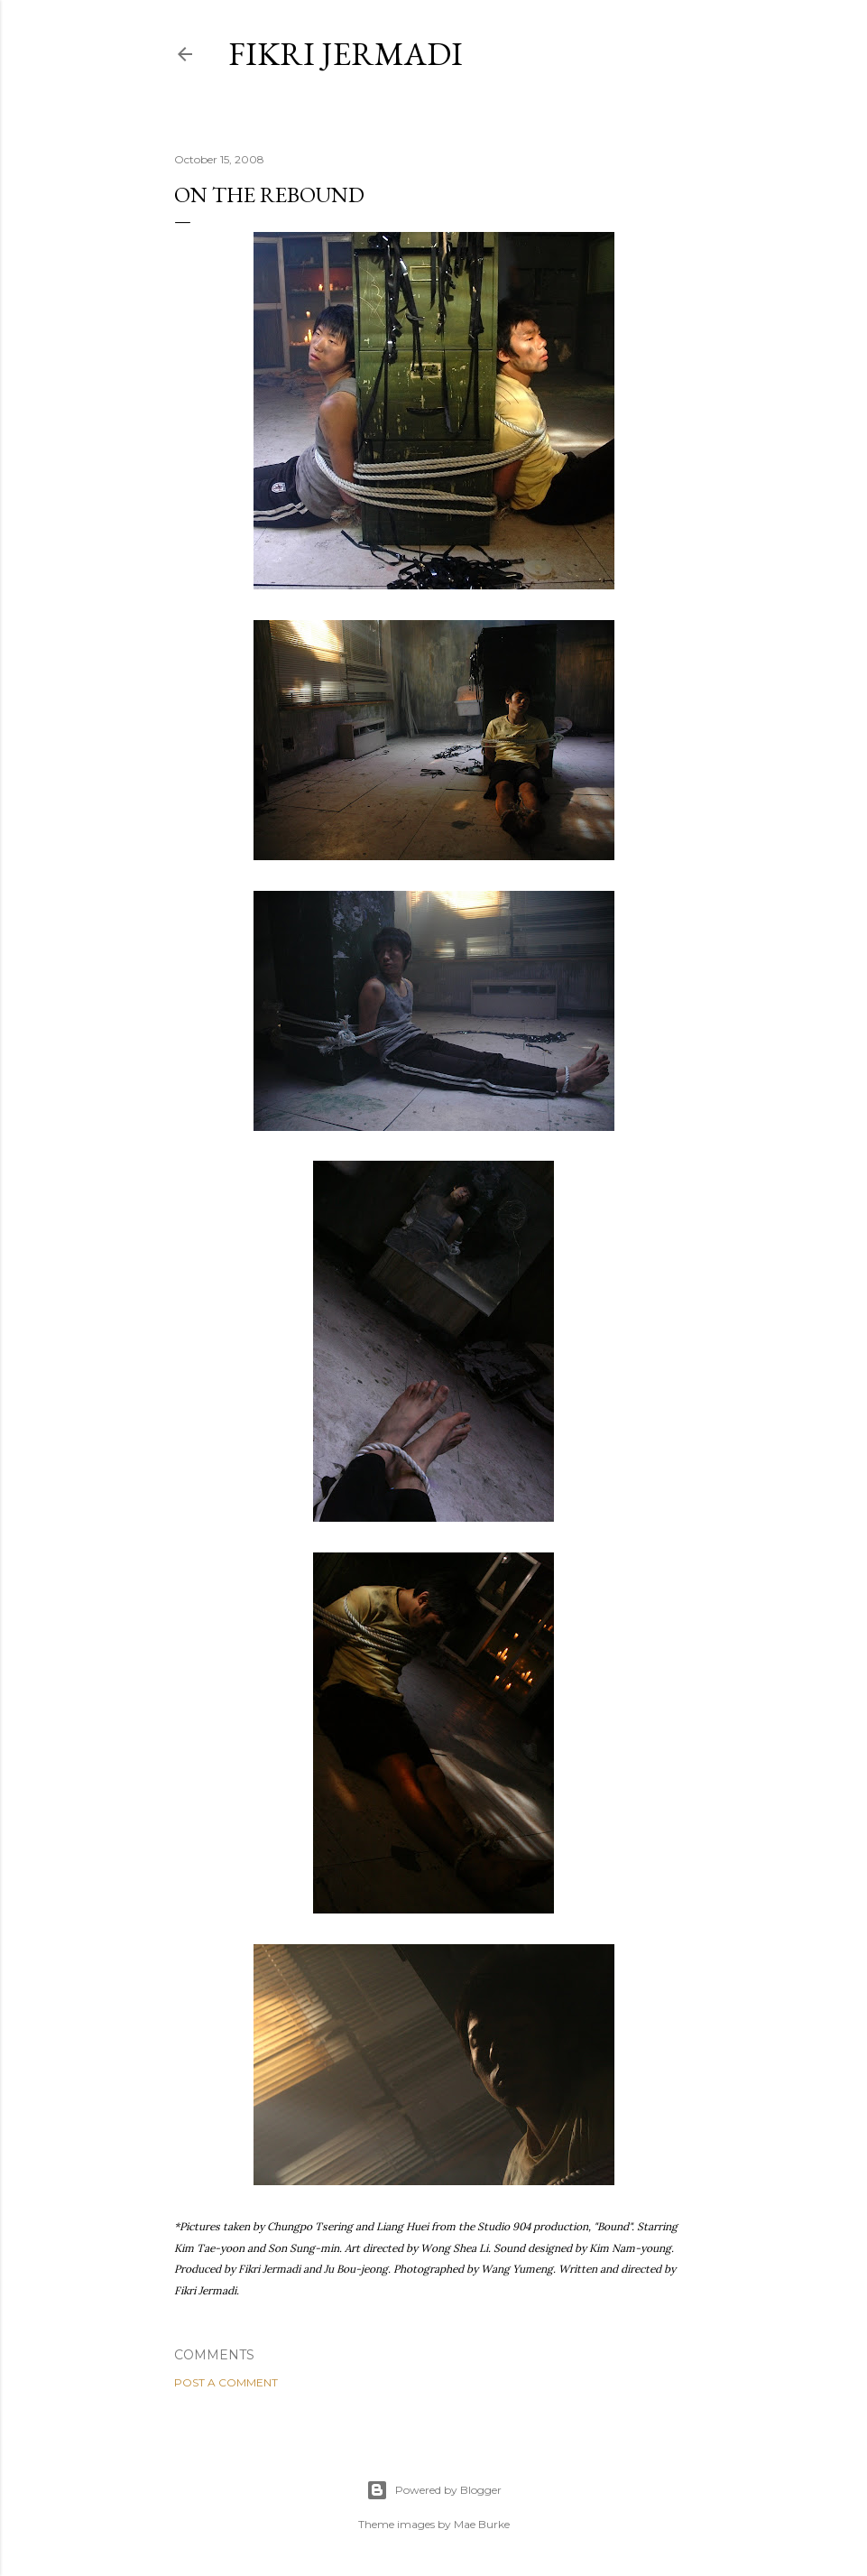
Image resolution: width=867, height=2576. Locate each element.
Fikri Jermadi (345, 53)
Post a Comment (226, 2382)
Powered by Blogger (434, 2490)
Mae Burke (482, 2524)
